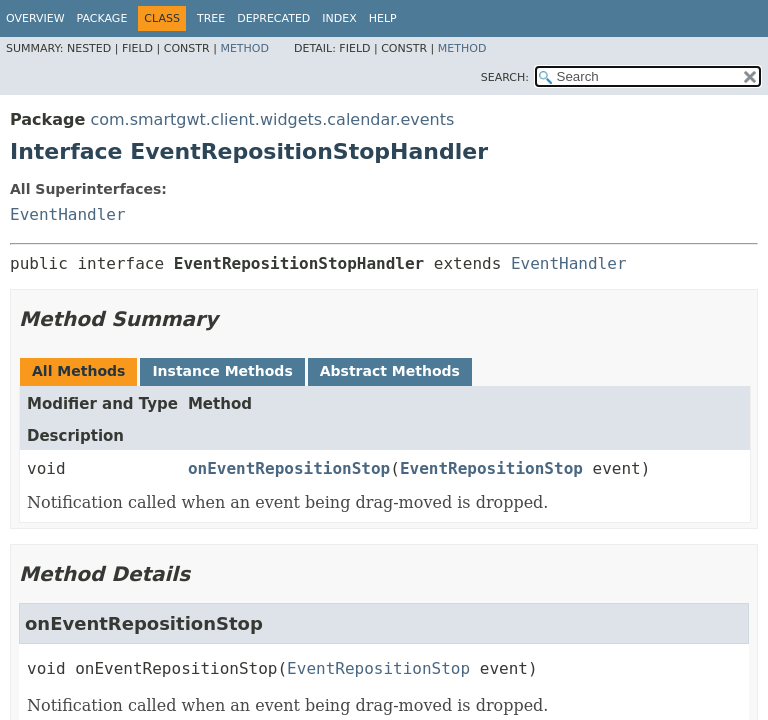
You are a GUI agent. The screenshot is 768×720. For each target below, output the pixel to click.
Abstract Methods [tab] (390, 371)
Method (244, 48)
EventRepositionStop (491, 468)
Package (102, 18)
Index (339, 18)
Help (383, 18)
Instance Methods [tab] (222, 371)
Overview (35, 18)
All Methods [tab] (78, 371)
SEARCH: (505, 77)
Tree (211, 18)
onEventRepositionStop (289, 468)
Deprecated (273, 18)
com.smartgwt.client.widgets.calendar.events (272, 119)
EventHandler (68, 214)
